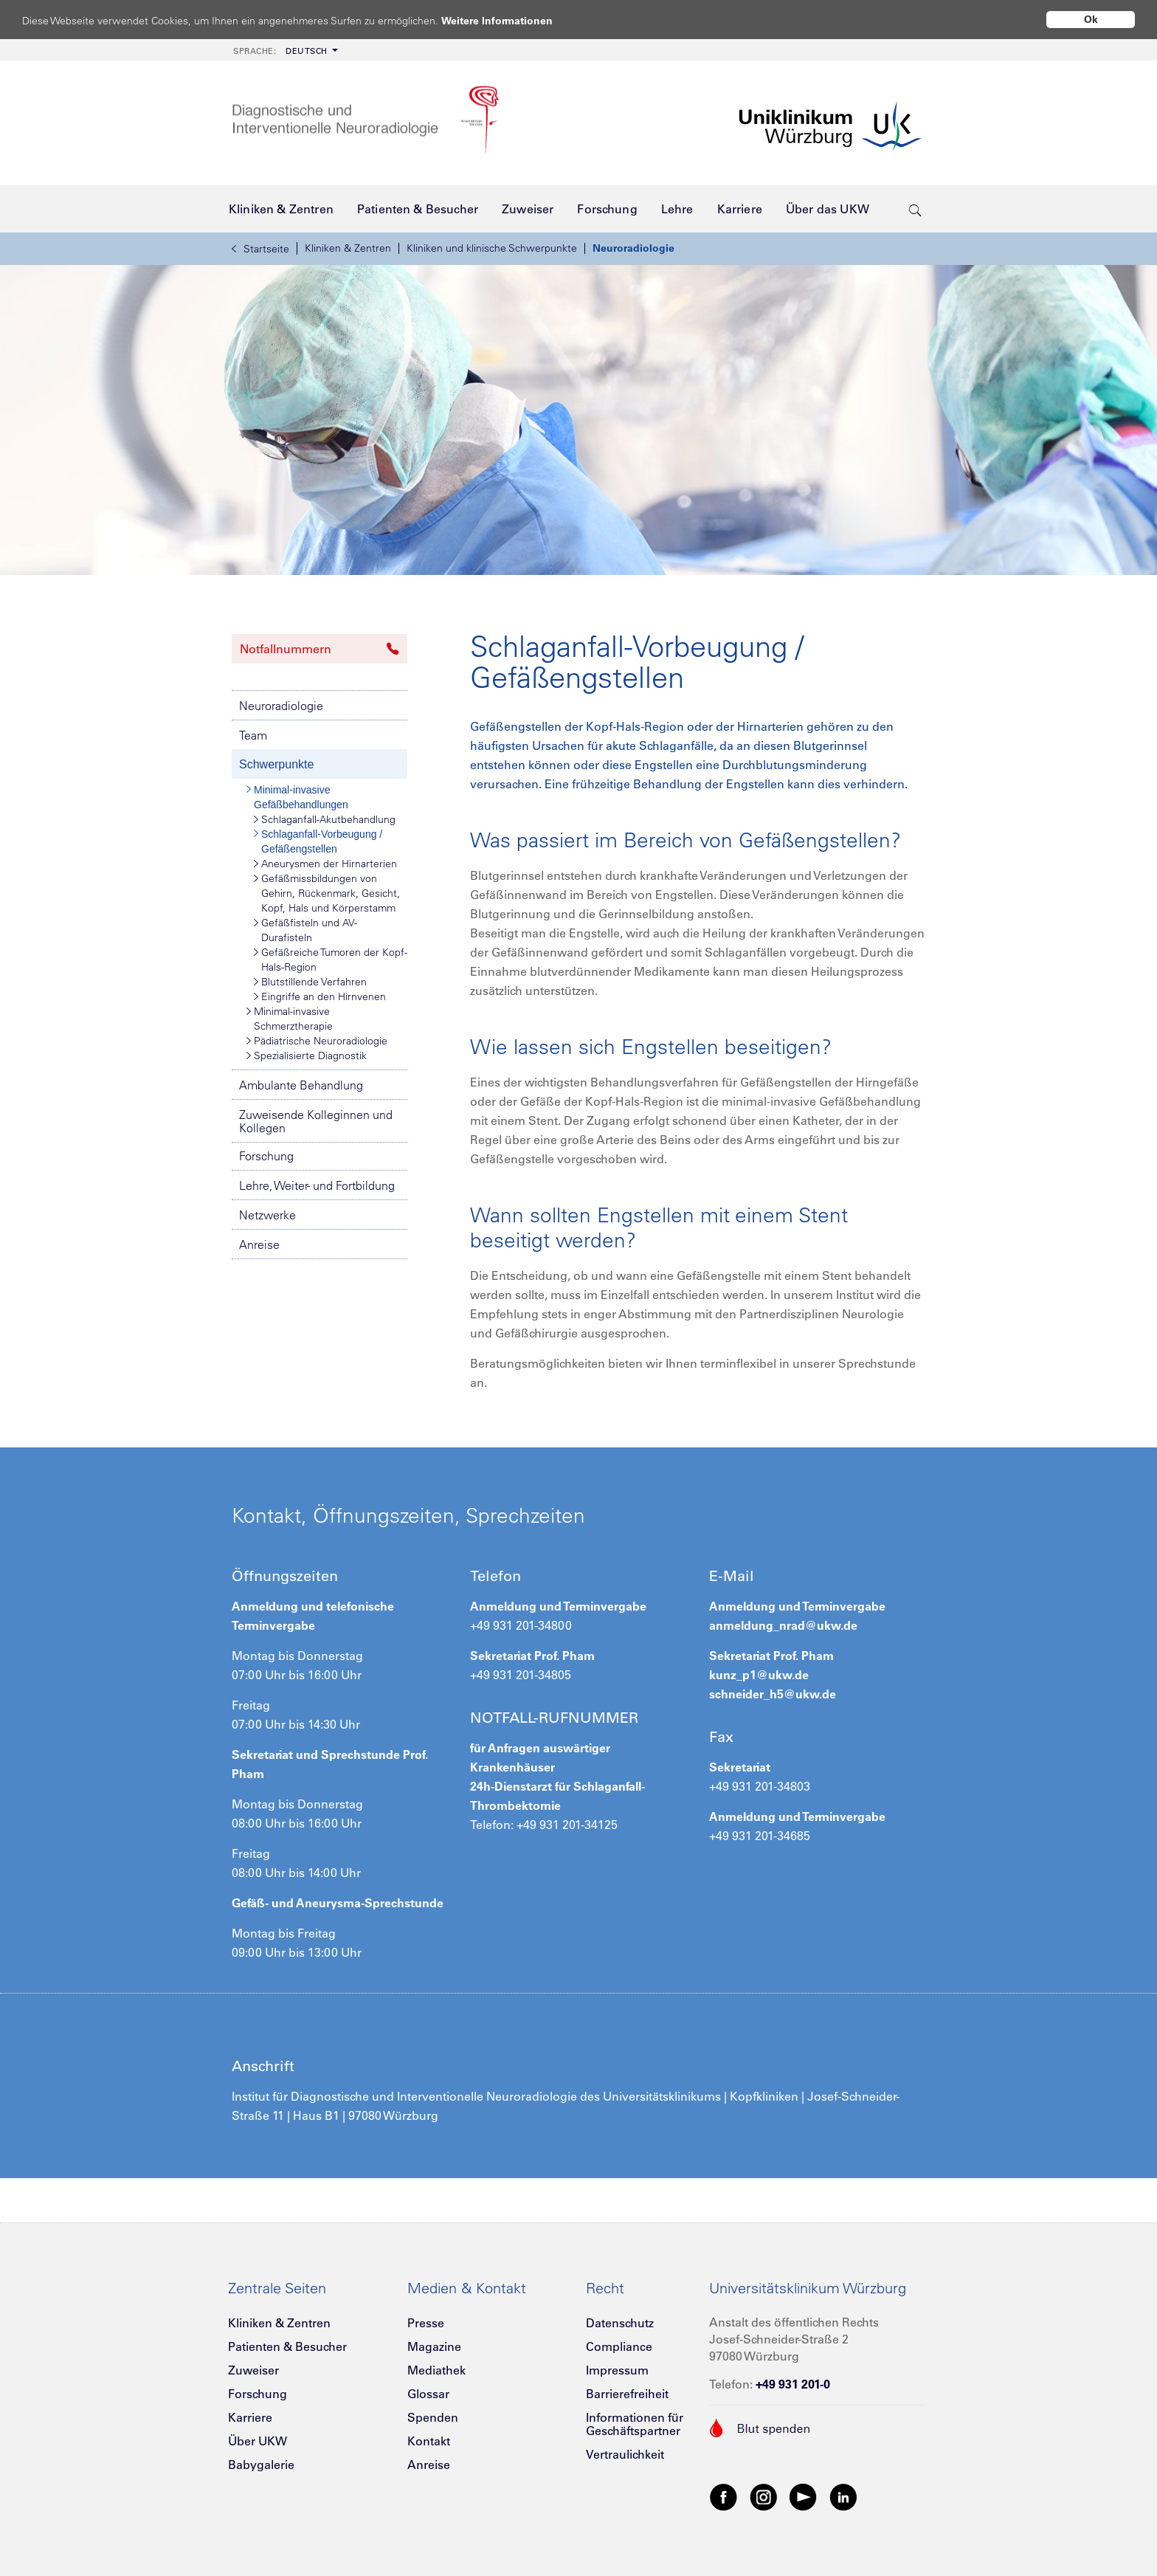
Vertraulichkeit (625, 2454)
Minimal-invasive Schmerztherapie (289, 1018)
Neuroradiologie (633, 248)
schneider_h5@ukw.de (772, 1694)
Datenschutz (620, 2322)
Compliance (619, 2346)
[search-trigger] (915, 209)
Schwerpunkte (276, 764)
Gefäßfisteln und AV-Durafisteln (305, 929)
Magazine (434, 2346)
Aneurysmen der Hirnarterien (325, 863)
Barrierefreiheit (627, 2393)
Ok (1091, 19)
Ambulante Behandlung (301, 1085)
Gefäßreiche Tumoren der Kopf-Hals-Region (330, 959)
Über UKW (257, 2441)
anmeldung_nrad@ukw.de (783, 1625)
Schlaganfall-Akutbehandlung (325, 819)
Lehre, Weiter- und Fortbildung (317, 1185)
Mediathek (436, 2370)
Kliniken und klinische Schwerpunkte (492, 248)
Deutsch (280, 51)
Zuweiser (253, 2370)
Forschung (266, 1155)
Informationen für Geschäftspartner (634, 2424)
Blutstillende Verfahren (310, 981)
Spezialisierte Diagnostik (306, 1055)
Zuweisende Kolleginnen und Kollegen (316, 1121)
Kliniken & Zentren (348, 248)
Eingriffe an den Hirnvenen (320, 996)
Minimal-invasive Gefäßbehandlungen (297, 796)
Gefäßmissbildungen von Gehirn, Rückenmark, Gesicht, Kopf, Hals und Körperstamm (327, 893)
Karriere (250, 2417)
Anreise (259, 1244)
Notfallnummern (319, 649)
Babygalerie (261, 2464)
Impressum (617, 2370)
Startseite (260, 248)
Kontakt (428, 2441)
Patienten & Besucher (287, 2346)
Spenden (432, 2417)
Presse (425, 2322)
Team (253, 735)
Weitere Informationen (511, 20)
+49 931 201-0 (793, 2384)
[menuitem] (284, 50)
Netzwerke (267, 1215)
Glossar (428, 2393)
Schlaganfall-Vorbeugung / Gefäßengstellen (318, 841)
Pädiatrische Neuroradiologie (316, 1040)
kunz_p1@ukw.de (759, 1674)
